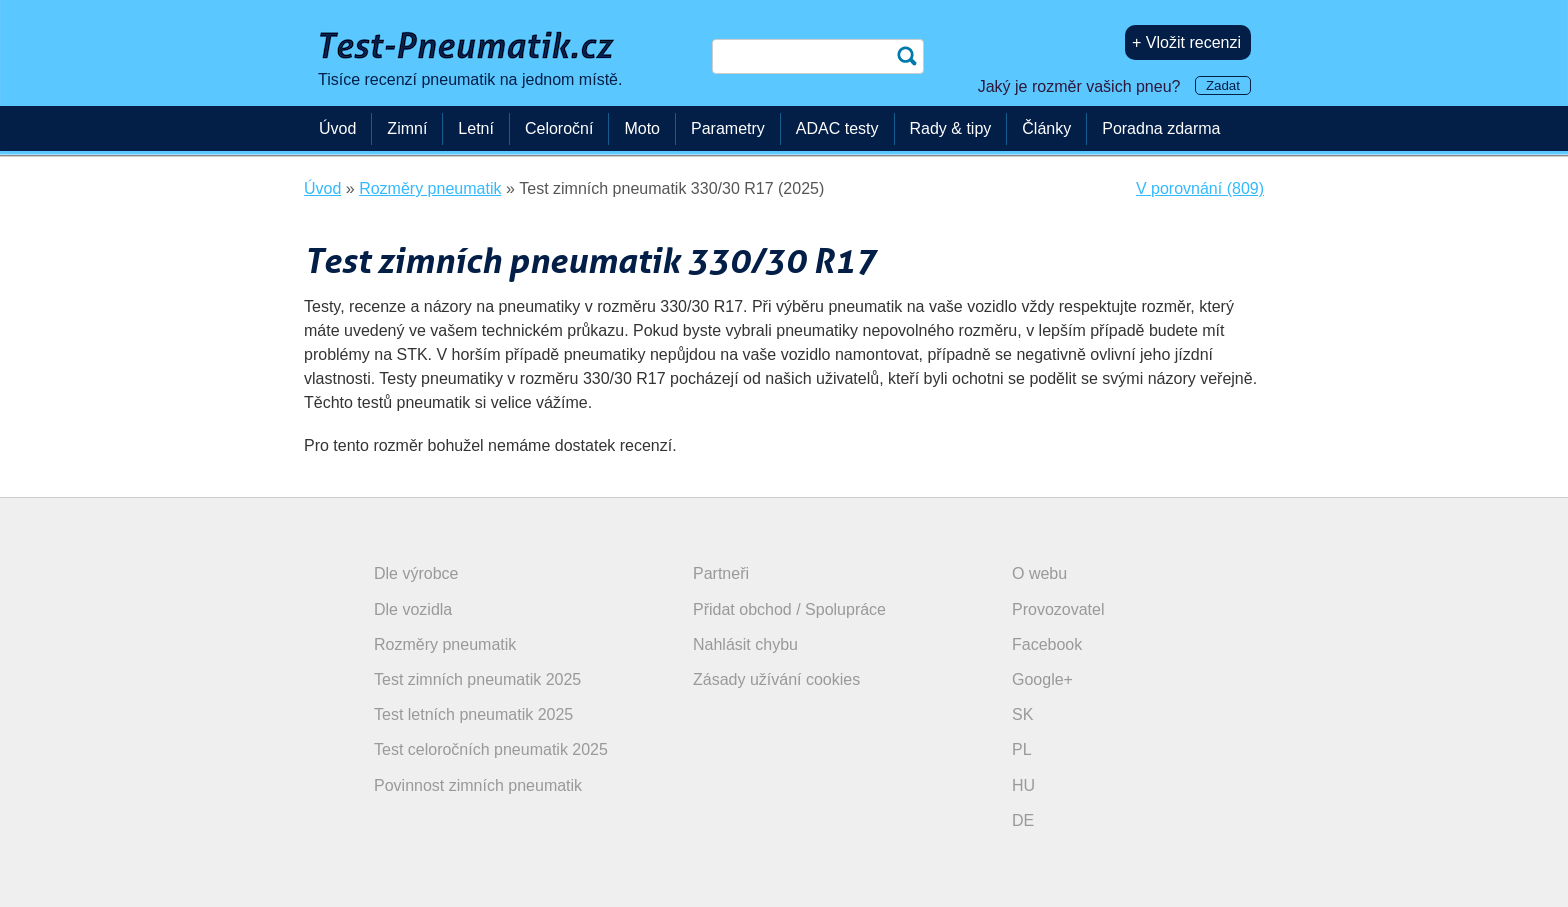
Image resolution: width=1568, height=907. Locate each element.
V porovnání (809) (1200, 188)
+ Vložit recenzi (1186, 42)
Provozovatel (1058, 609)
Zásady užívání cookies (776, 679)
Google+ (1042, 679)
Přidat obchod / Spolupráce (789, 609)
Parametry (728, 128)
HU (1023, 785)
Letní (476, 128)
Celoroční (559, 128)
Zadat (1223, 85)
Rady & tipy (951, 128)
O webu (1039, 573)
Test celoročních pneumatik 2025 (491, 749)
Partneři (721, 573)
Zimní (407, 128)
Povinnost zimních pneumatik (478, 785)
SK (1022, 714)
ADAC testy (837, 128)
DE (1023, 820)
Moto (642, 128)
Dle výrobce (416, 573)
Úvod (337, 128)
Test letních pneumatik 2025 (473, 714)
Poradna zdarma (1161, 128)
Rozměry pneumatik (445, 644)
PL (1022, 749)
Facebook (1047, 644)
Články (1046, 128)
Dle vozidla (413, 609)
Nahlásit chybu (745, 644)
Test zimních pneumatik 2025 (477, 679)
